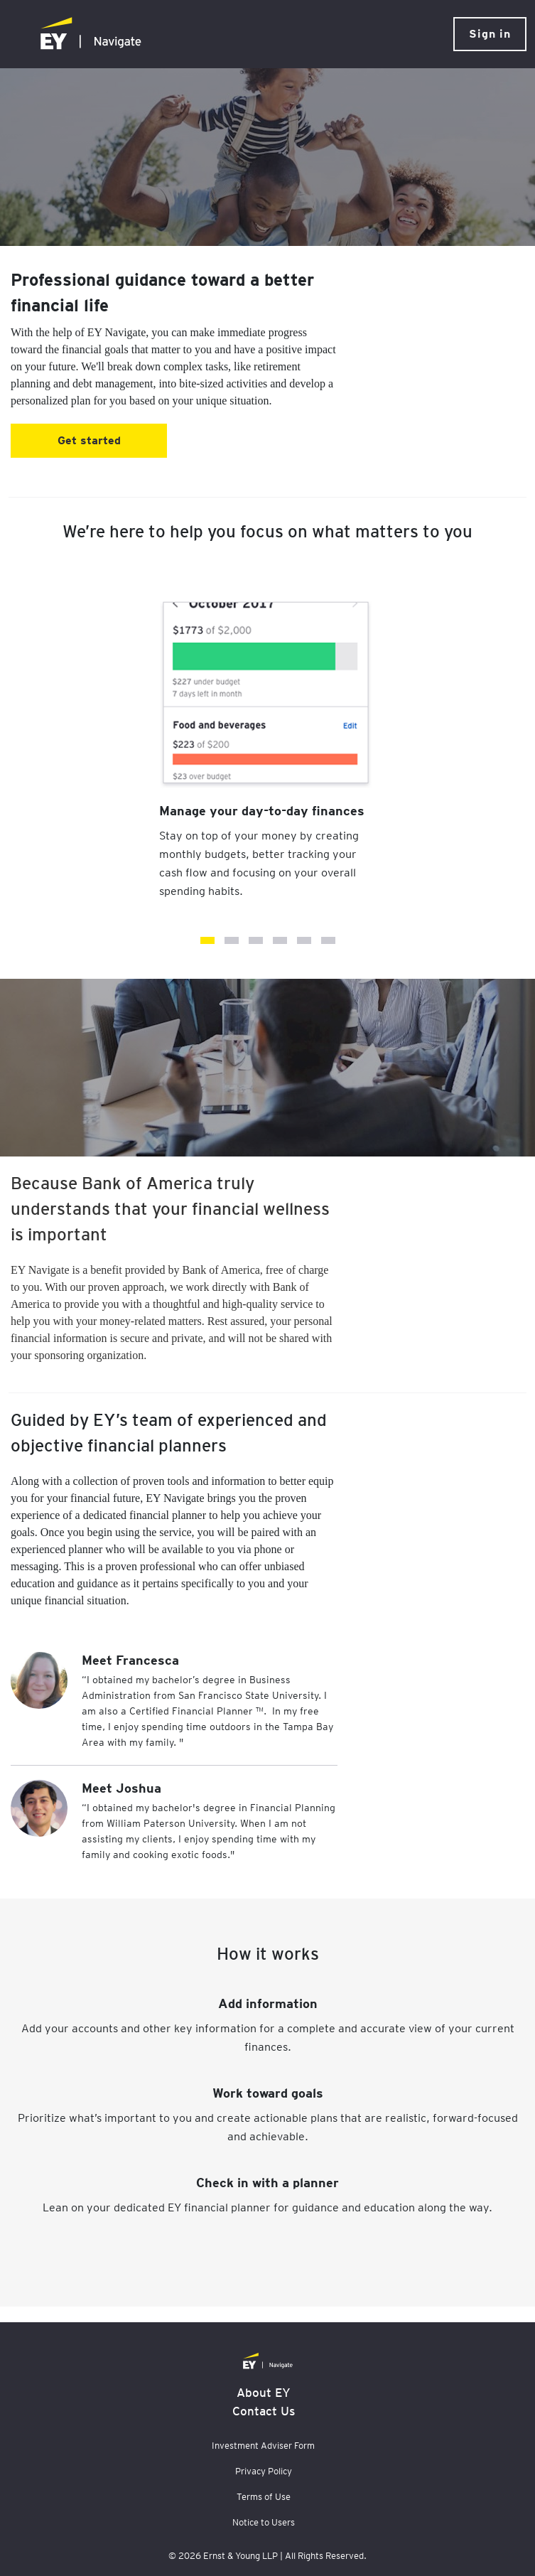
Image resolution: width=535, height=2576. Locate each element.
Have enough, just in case (280, 940)
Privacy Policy (263, 2471)
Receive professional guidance (328, 940)
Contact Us (263, 2411)
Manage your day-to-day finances (207, 940)
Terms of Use (264, 2496)
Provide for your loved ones (256, 940)
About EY (264, 2393)
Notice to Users (263, 2522)
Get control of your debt (232, 940)
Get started (89, 440)
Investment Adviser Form (263, 2445)
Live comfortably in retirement (304, 940)
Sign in (490, 34)
